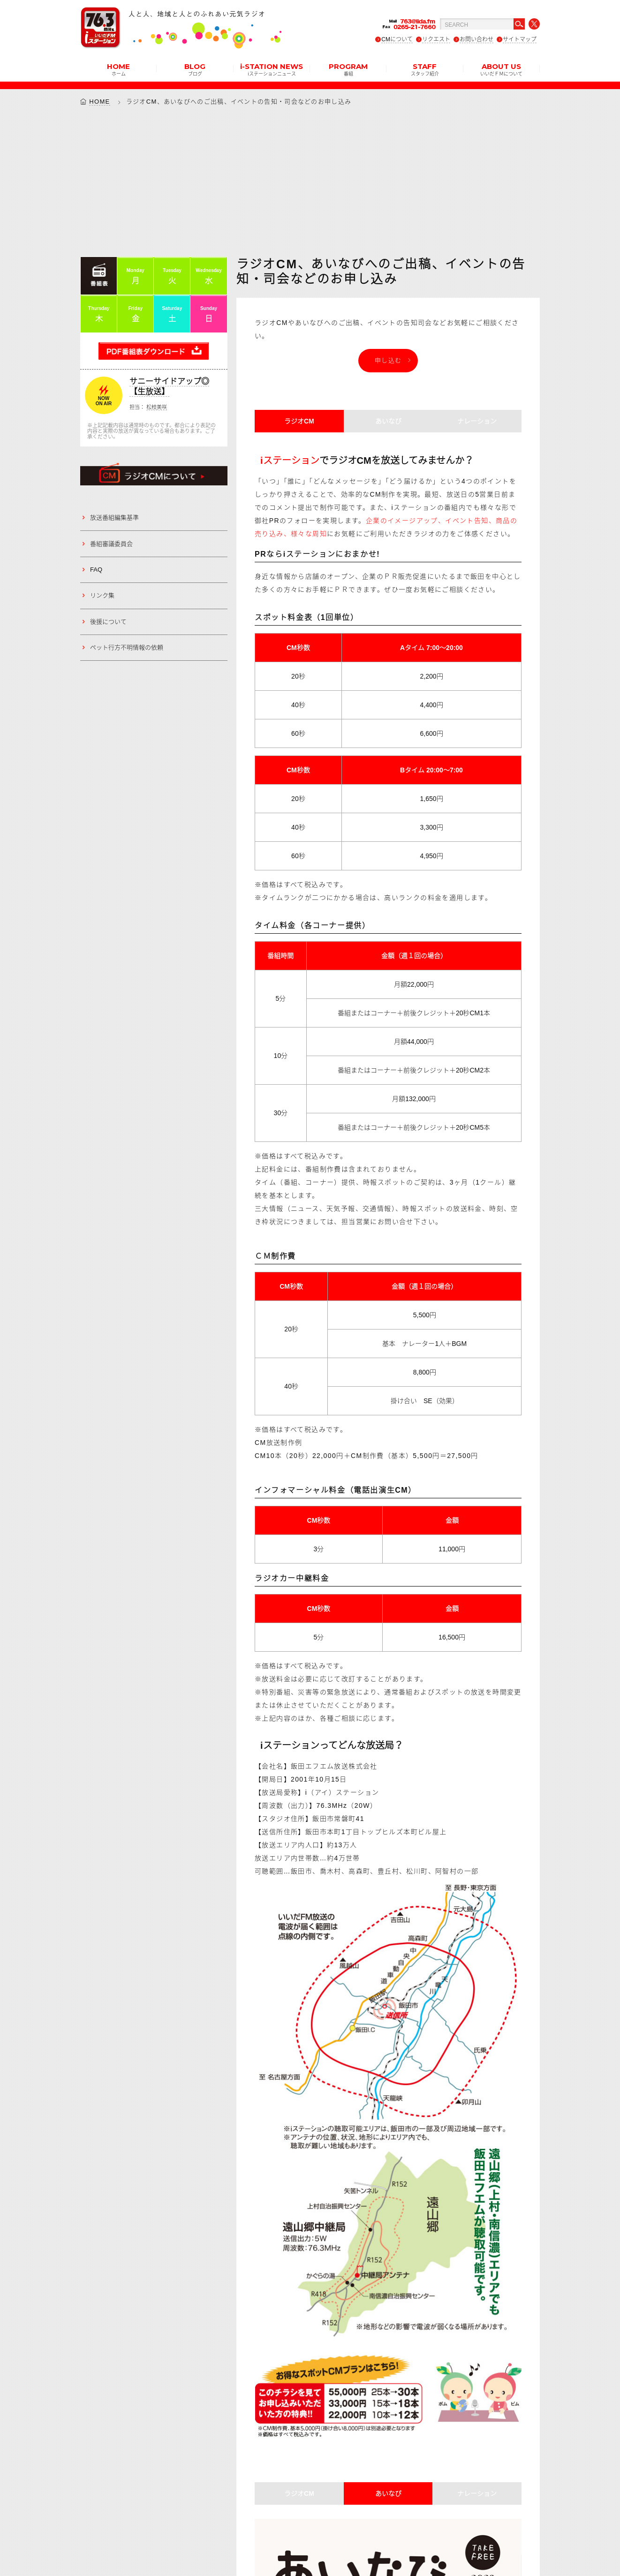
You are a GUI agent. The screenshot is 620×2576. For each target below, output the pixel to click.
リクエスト (436, 39)
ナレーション (477, 421)
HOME (118, 69)
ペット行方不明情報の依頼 (126, 647)
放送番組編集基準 (114, 517)
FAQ (96, 569)
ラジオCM (299, 421)
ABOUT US (501, 69)
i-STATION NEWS (271, 69)
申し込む (388, 360)
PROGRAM (348, 69)
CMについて (397, 39)
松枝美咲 (156, 407)
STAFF (425, 69)
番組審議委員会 (111, 543)
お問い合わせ (476, 39)
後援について (108, 621)
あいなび (388, 421)
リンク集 (102, 595)
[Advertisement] (310, 181)
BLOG (194, 69)
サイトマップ (520, 39)
